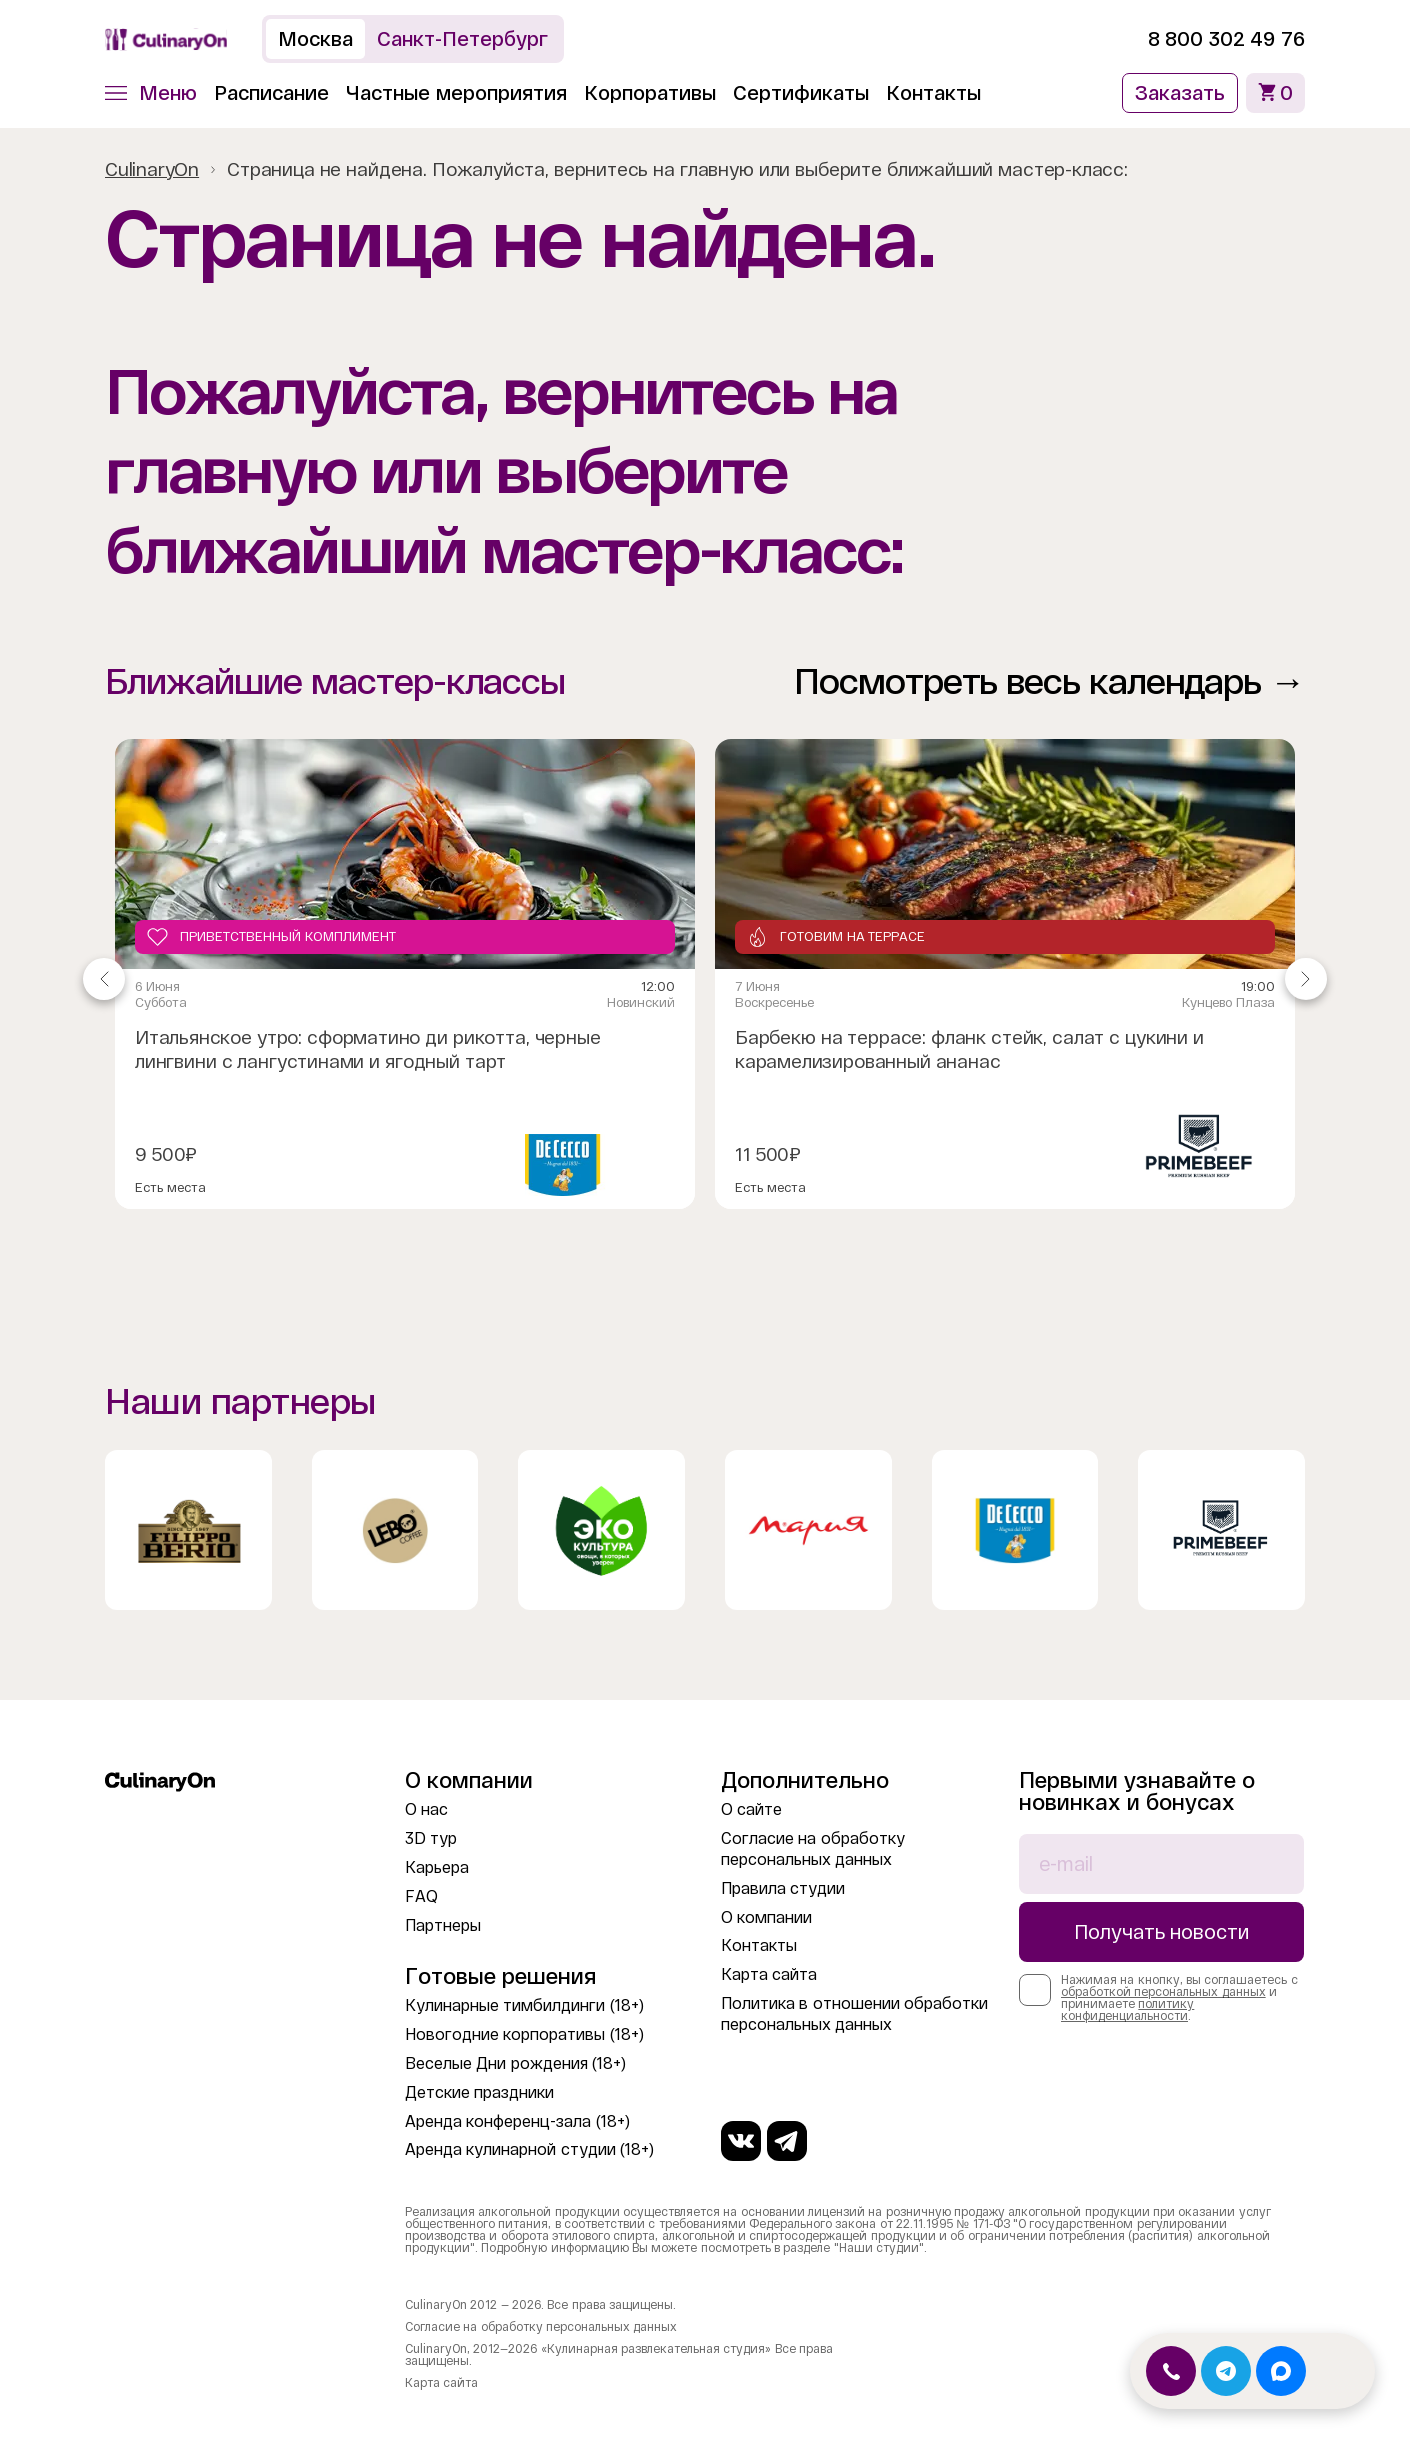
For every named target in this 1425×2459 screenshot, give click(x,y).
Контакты (933, 93)
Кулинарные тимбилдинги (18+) (524, 2005)
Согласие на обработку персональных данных (541, 2327)
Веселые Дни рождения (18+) (515, 2063)
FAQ (421, 1896)
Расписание (271, 93)
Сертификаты (801, 93)
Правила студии (783, 1888)
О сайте (751, 1809)
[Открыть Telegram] (1226, 2371)
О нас (426, 1809)
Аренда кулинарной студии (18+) (529, 2149)
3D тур (431, 1838)
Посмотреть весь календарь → (1049, 681)
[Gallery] (705, 979)
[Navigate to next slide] (1306, 979)
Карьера (437, 1867)
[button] (151, 93)
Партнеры (443, 1925)
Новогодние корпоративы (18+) (524, 2034)
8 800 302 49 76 (1226, 39)
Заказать (1180, 93)
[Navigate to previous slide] (104, 979)
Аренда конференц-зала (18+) (517, 2121)
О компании (766, 1917)
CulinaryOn (152, 169)
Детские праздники (479, 2092)
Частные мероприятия (456, 93)
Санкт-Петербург (462, 39)
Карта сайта (769, 1974)
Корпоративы (650, 93)
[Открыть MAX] (1281, 2371)
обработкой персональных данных (1163, 1992)
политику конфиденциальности (1127, 2010)
